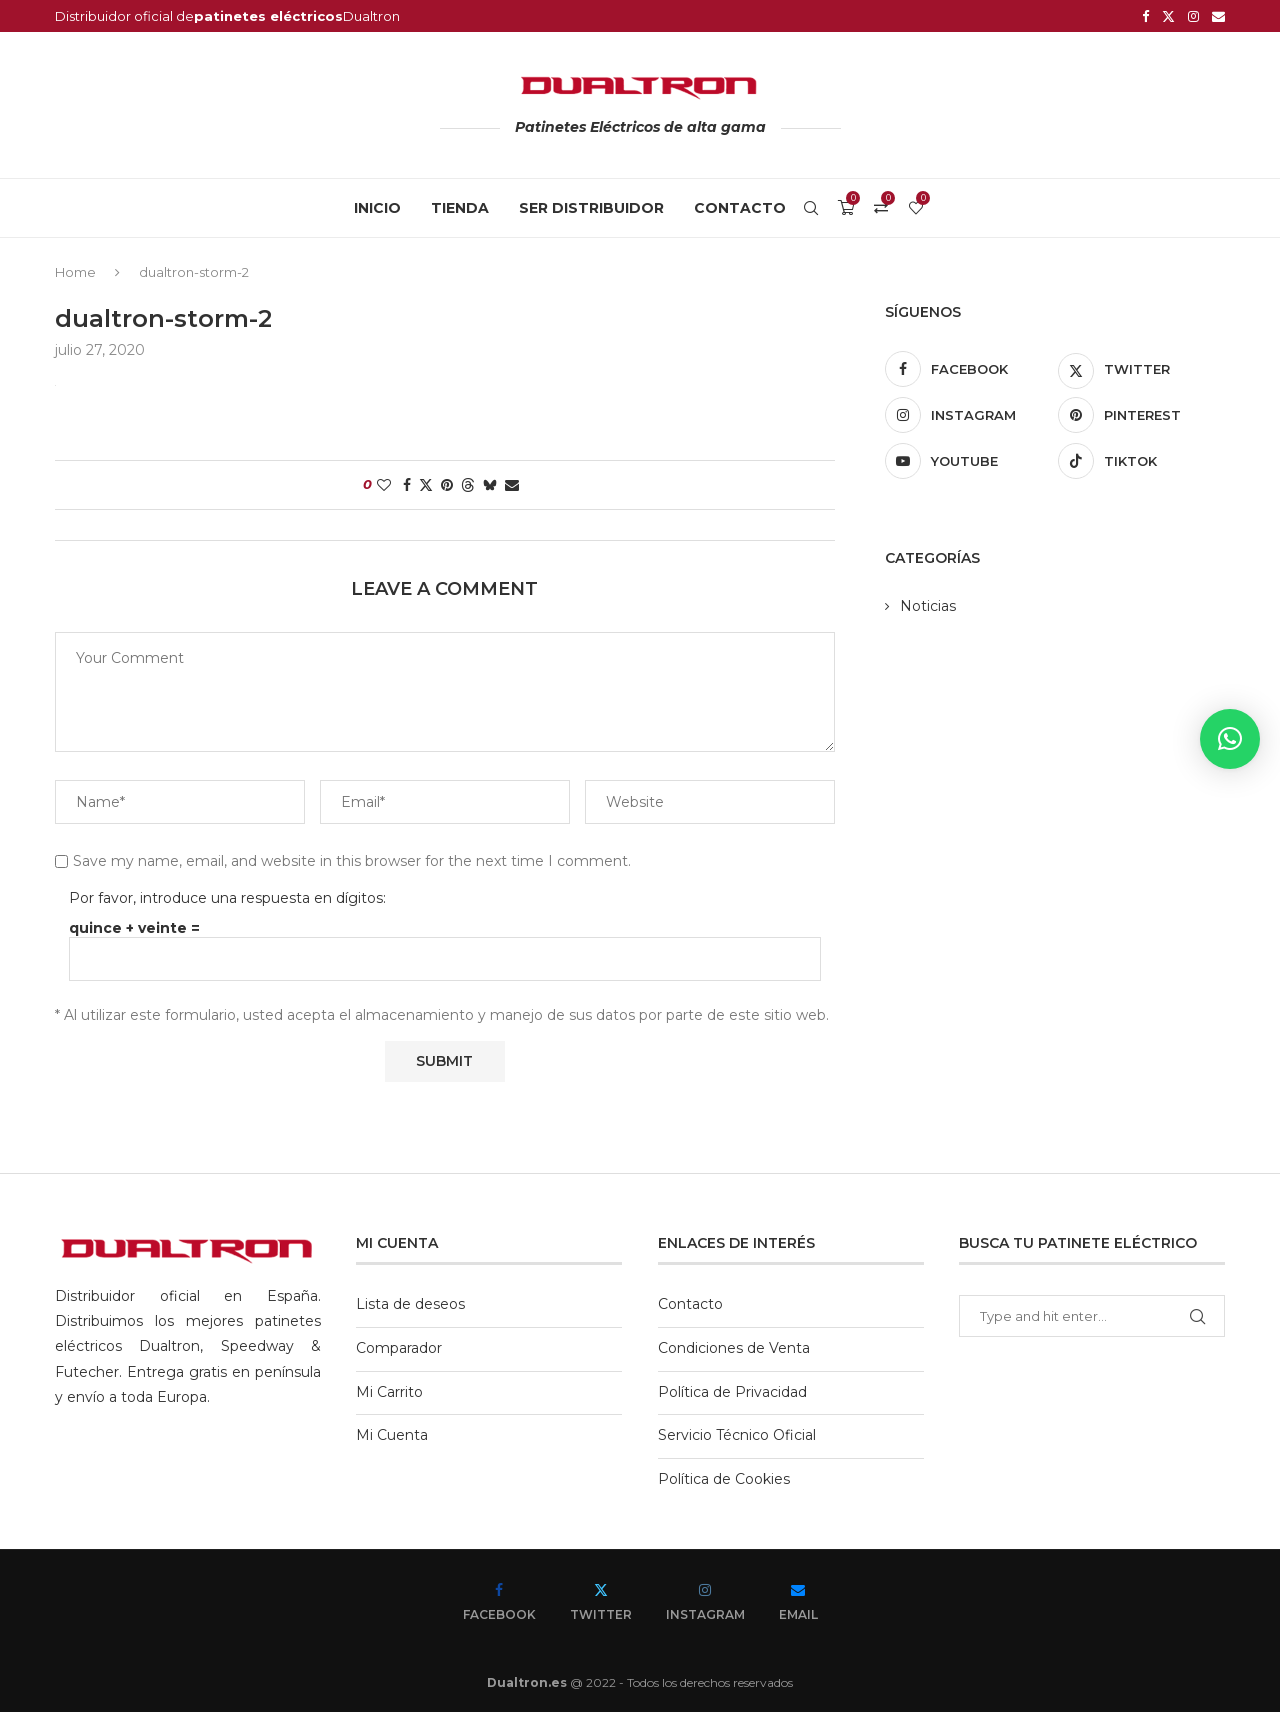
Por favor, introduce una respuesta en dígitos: (227, 898)
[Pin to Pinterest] (447, 485)
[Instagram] (1193, 16)
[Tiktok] (1141, 461)
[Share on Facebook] (407, 485)
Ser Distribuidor (591, 208)
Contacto (740, 208)
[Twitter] (1168, 16)
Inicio (377, 208)
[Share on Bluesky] (490, 485)
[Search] (811, 208)
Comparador (399, 1348)
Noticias (928, 606)
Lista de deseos (410, 1304)
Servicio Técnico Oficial (737, 1435)
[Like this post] (384, 485)
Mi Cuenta (392, 1435)
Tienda (460, 208)
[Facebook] (1145, 16)
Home (75, 272)
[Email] (1218, 16)
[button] (1230, 739)
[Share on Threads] (468, 485)
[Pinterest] (1141, 415)
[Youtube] (968, 461)
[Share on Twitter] (426, 485)
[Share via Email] (512, 485)
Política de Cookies (724, 1479)
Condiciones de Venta (734, 1348)
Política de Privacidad (732, 1392)
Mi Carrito (389, 1392)
